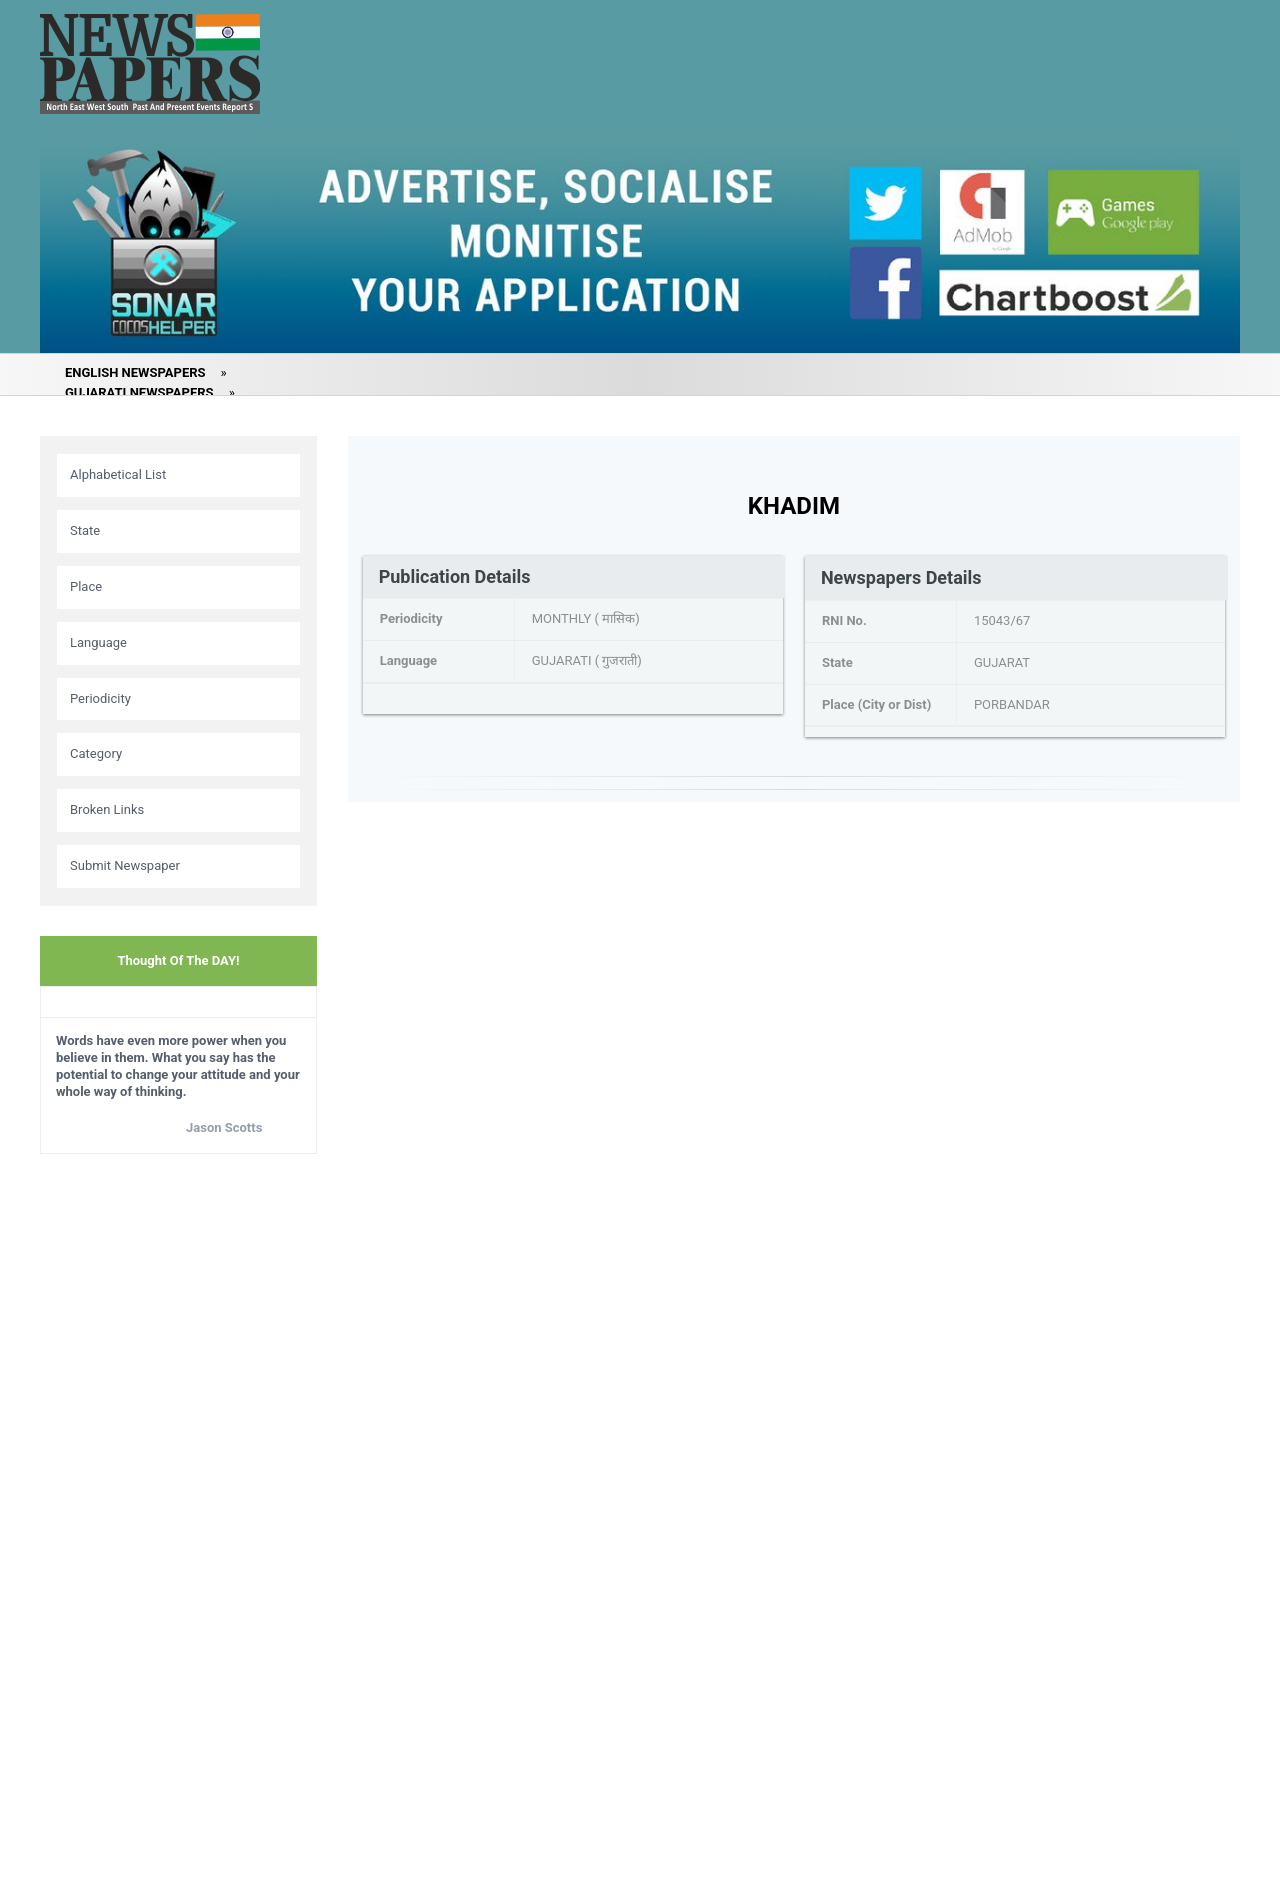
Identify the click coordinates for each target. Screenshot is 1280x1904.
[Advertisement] (178, 1484)
